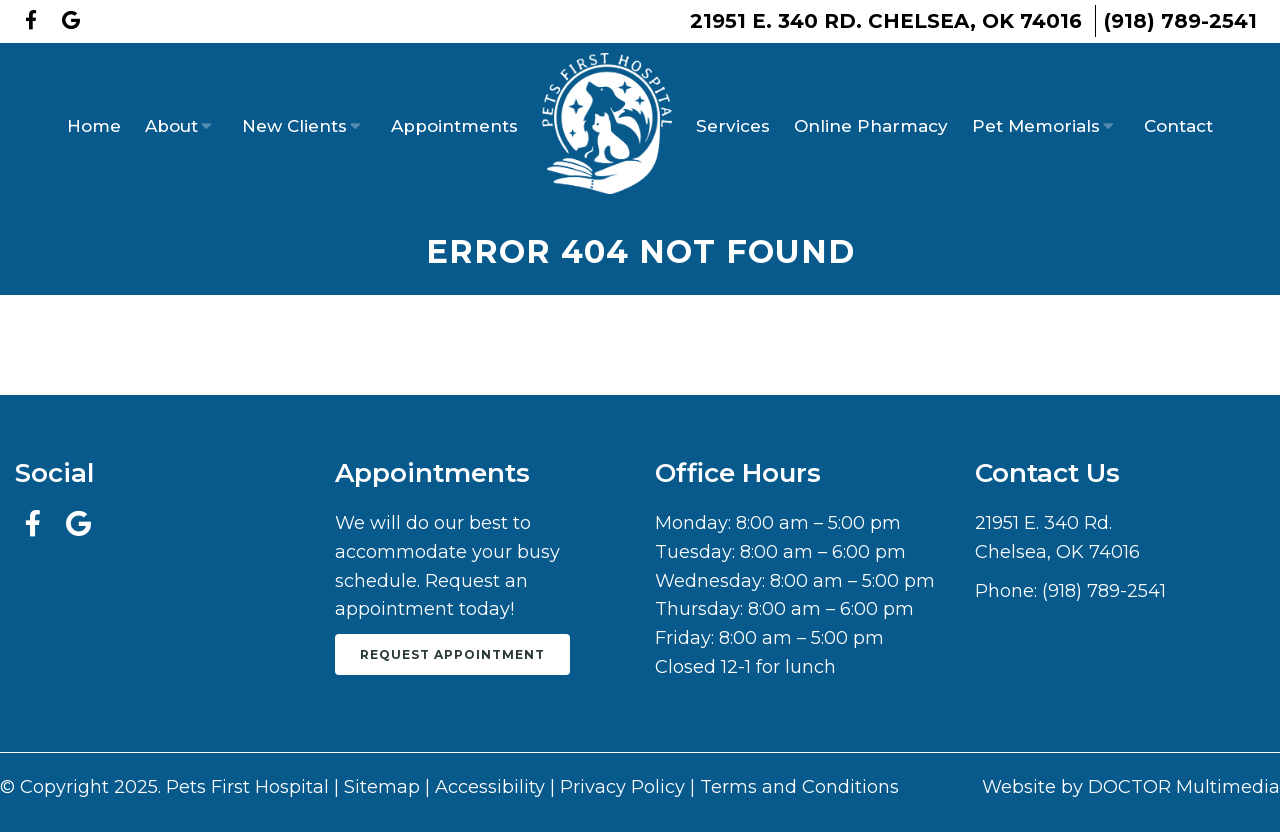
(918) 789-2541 (1180, 21)
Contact (1178, 126)
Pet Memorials (1036, 126)
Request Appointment (452, 654)
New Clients (294, 126)
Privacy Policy (622, 787)
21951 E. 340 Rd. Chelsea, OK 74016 (886, 21)
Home (94, 126)
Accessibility (490, 787)
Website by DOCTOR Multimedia (1131, 787)
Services (733, 126)
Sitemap (382, 787)
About (171, 126)
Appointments (454, 126)
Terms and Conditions (799, 787)
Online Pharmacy (871, 126)
